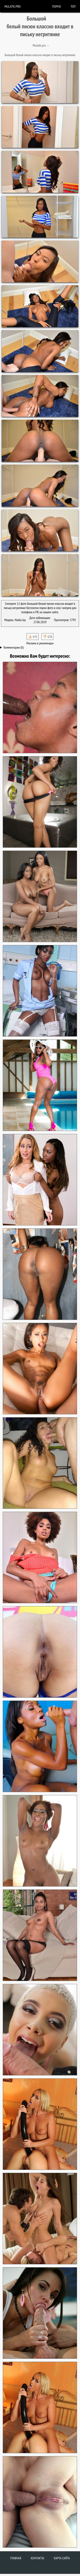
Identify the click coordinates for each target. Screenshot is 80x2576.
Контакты (37, 2558)
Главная (15, 2558)
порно (56, 6)
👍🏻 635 (32, 636)
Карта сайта (62, 2558)
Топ (73, 6)
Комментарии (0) (14, 647)
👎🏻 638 (47, 636)
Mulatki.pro (12, 6)
